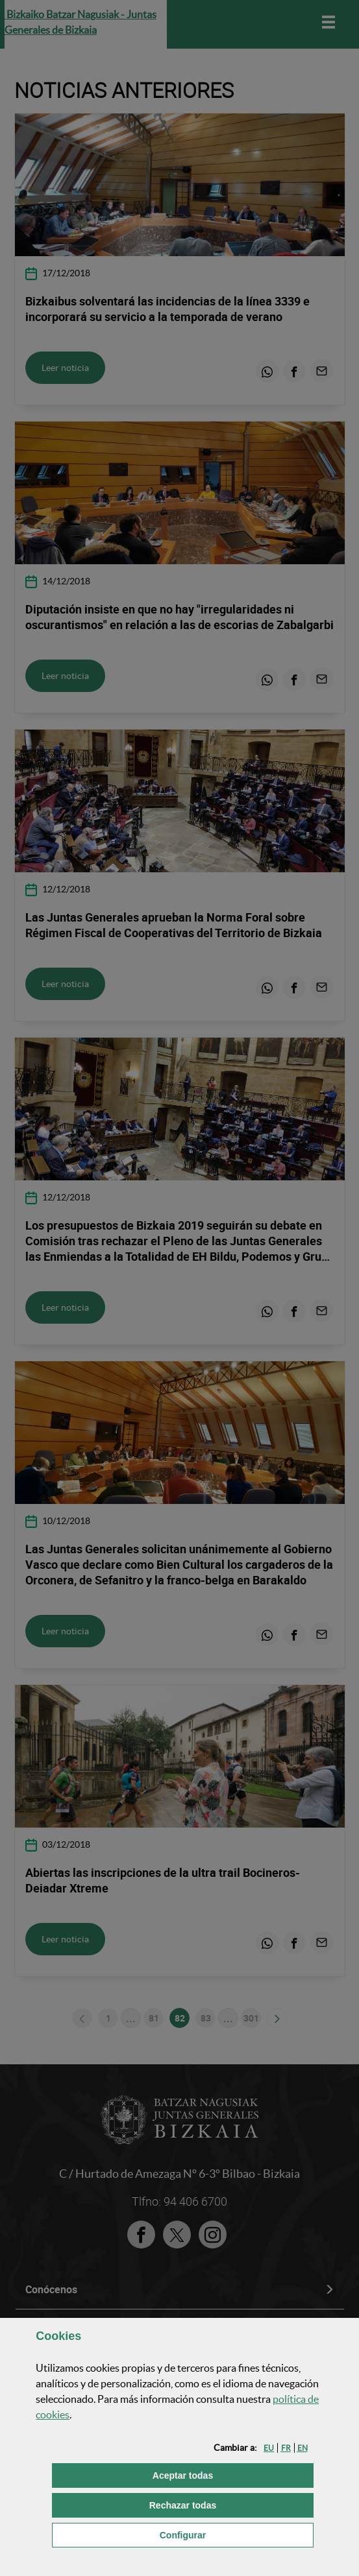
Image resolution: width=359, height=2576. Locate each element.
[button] (269, 2448)
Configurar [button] (237, 2534)
